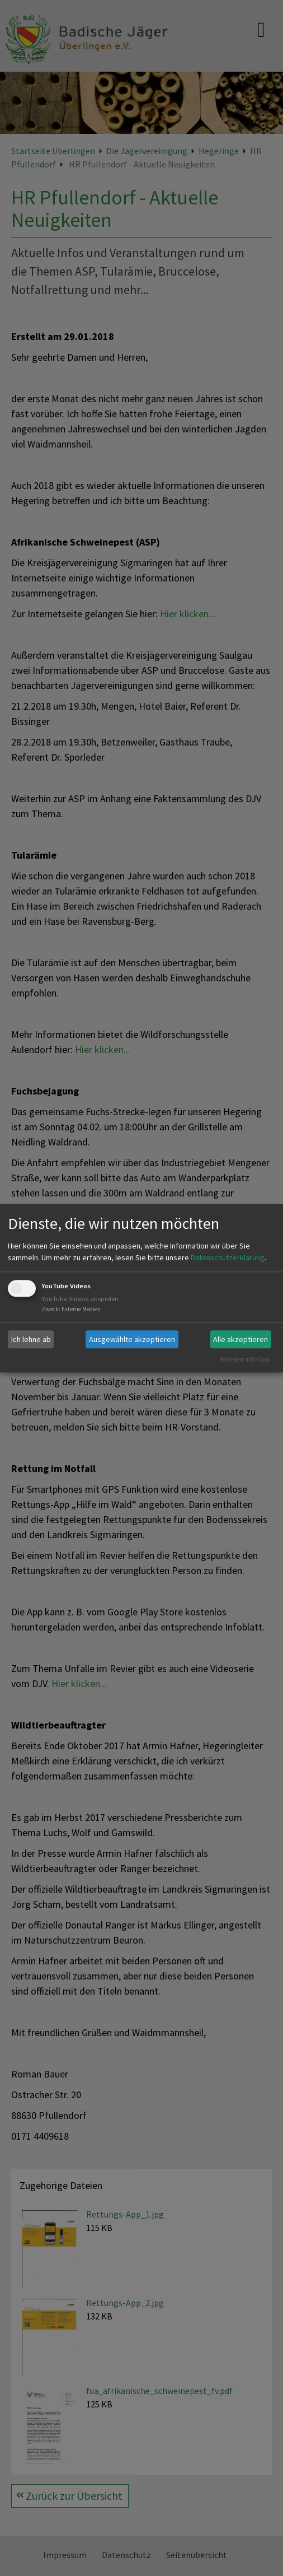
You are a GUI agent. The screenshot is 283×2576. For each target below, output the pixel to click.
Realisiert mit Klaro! (245, 1359)
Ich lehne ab (31, 1339)
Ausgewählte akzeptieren (132, 1339)
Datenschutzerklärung (228, 1258)
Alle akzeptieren (240, 1339)
